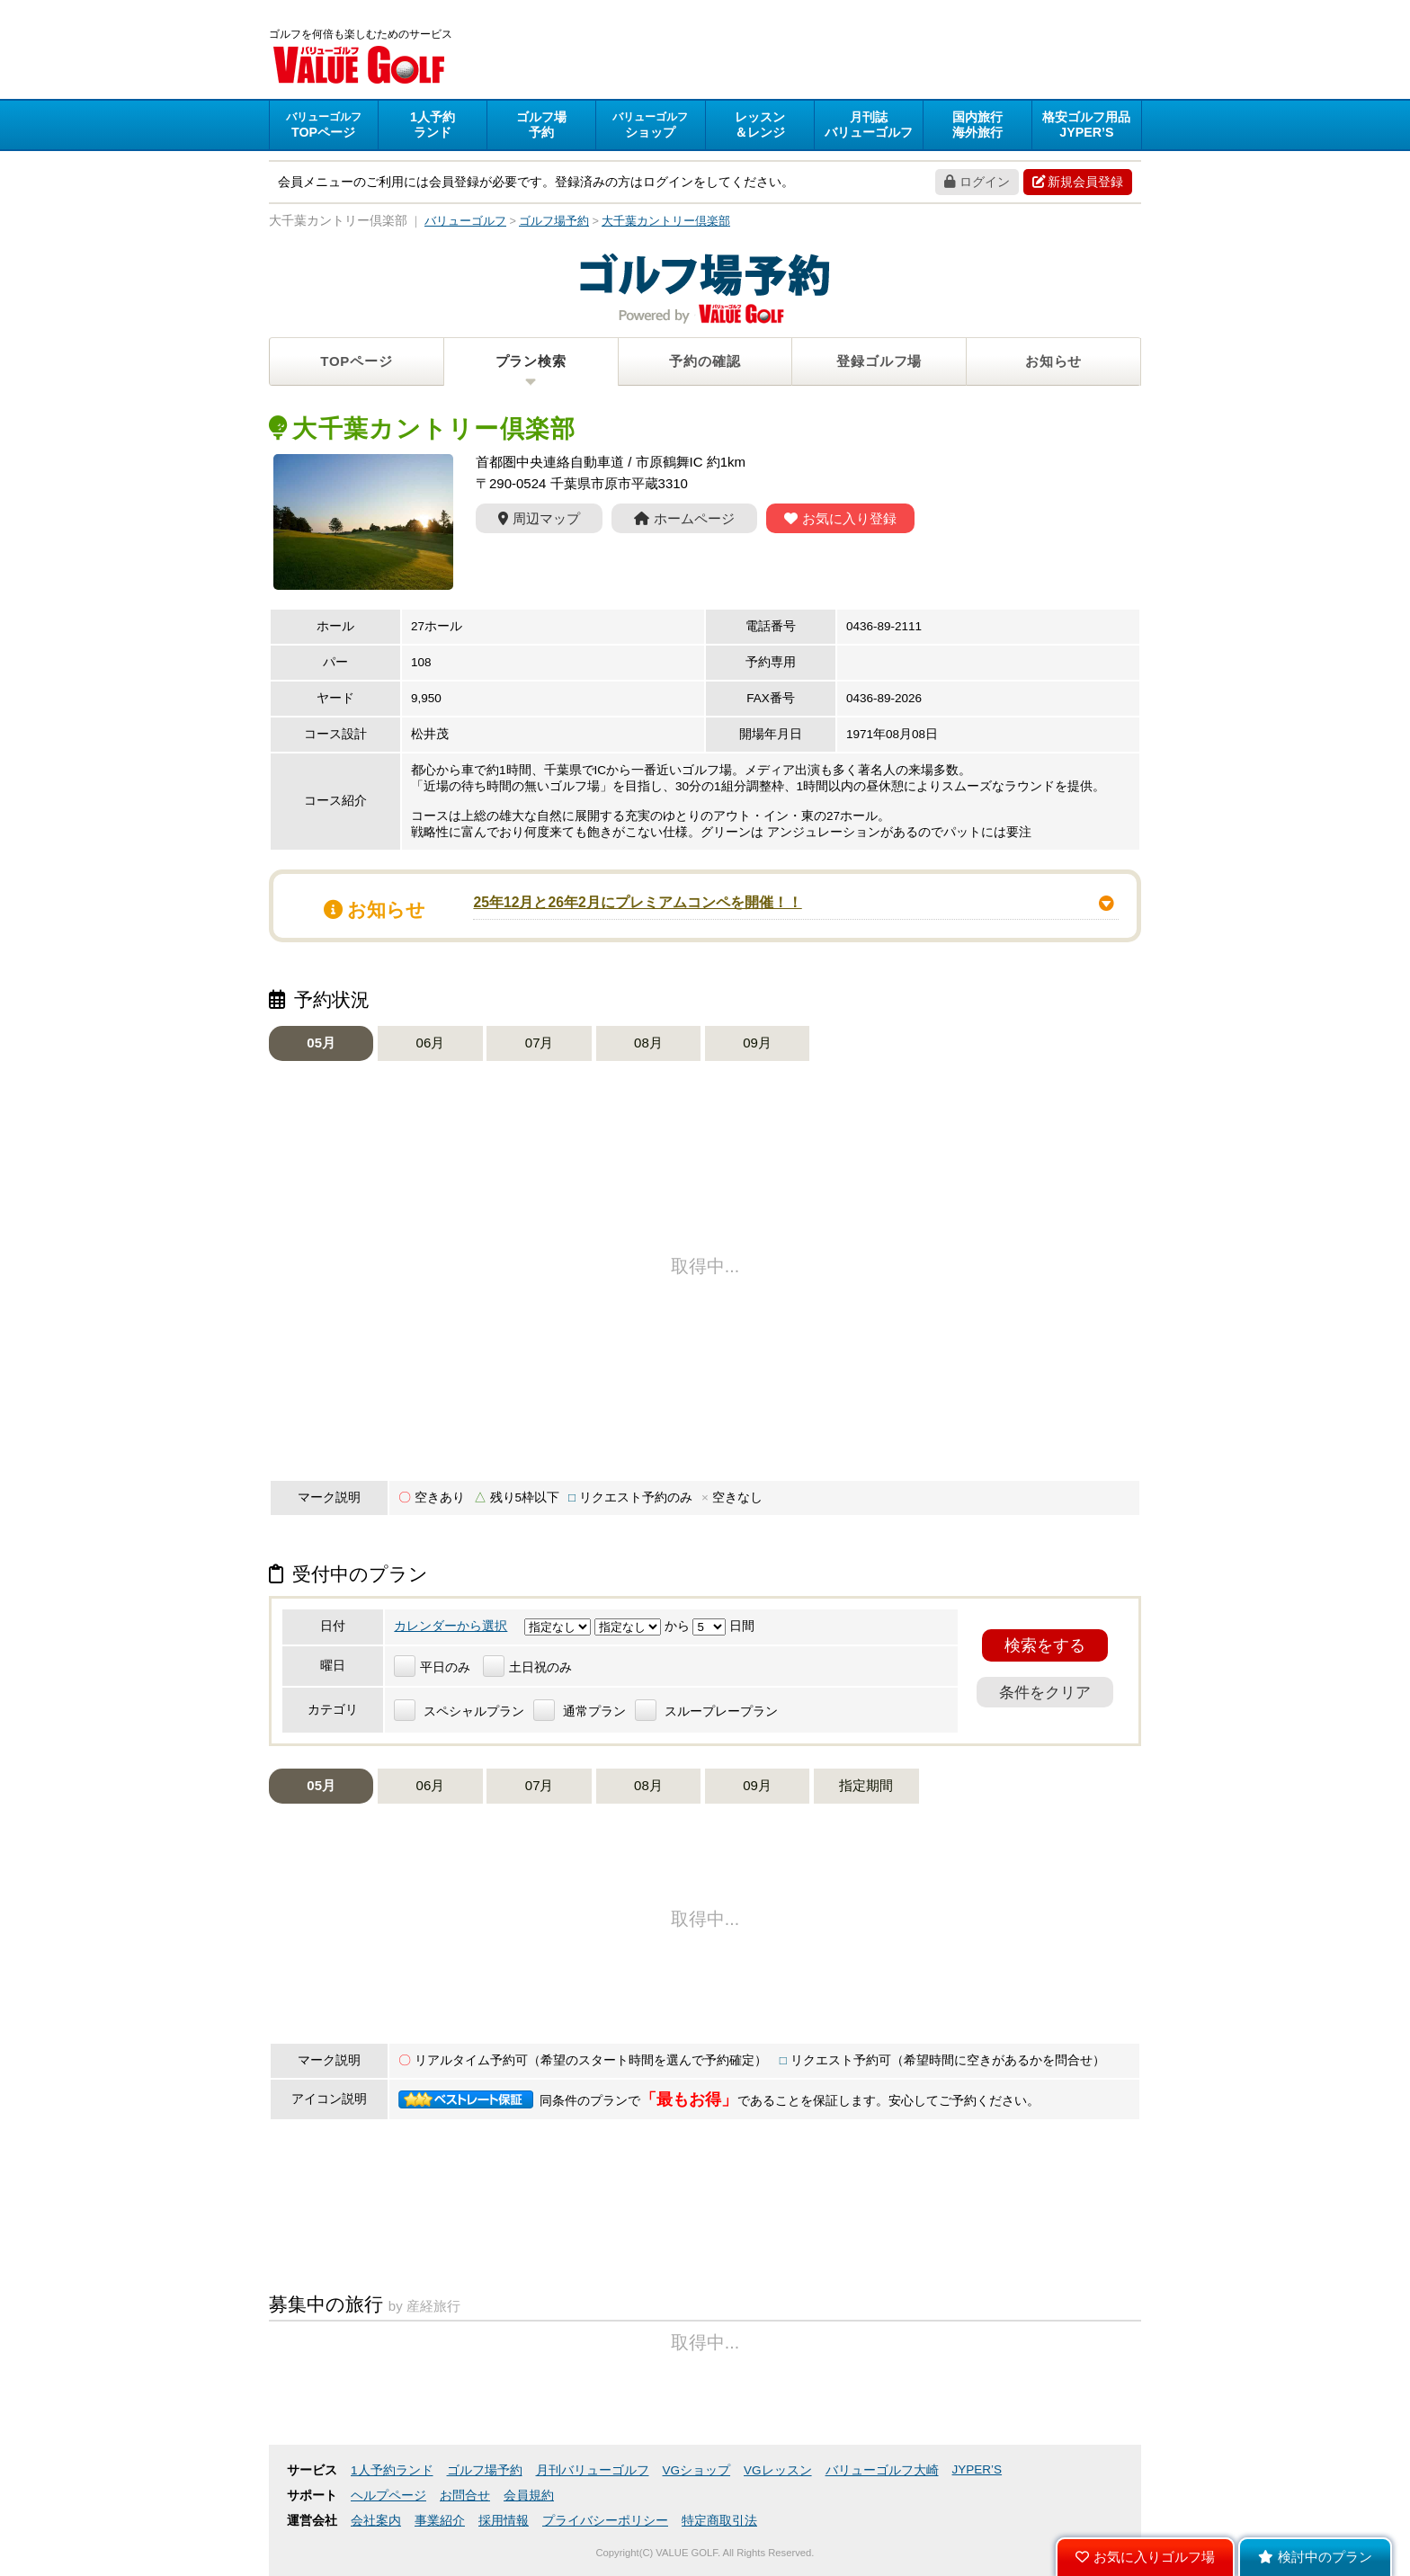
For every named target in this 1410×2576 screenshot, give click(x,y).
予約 (541, 124)
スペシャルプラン (459, 1711)
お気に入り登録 (840, 518)
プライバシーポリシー (605, 2520)
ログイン (977, 181)
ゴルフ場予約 (484, 2470)
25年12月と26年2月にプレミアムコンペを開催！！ (637, 902)
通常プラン (579, 1711)
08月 (648, 1042)
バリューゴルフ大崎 (882, 2470)
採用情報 (503, 2520)
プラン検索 (531, 361)
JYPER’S (977, 2469)
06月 (430, 1042)
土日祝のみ (527, 1667)
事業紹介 (440, 2520)
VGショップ (697, 2470)
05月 (321, 1042)
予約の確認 (704, 361)
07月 (539, 1042)
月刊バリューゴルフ (592, 2470)
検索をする (1044, 1645)
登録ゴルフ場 (879, 361)
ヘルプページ (388, 2495)
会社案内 (376, 2520)
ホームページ (684, 518)
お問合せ (465, 2495)
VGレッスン (778, 2470)
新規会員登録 (1077, 181)
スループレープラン (706, 1711)
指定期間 (866, 1785)
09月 (757, 1042)
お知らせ (1053, 361)
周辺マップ (539, 518)
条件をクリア (1045, 1692)
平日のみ (432, 1667)
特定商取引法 (719, 2520)
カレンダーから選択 (450, 1626)
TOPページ (356, 361)
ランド (432, 124)
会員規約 (529, 2495)
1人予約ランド (392, 2470)
